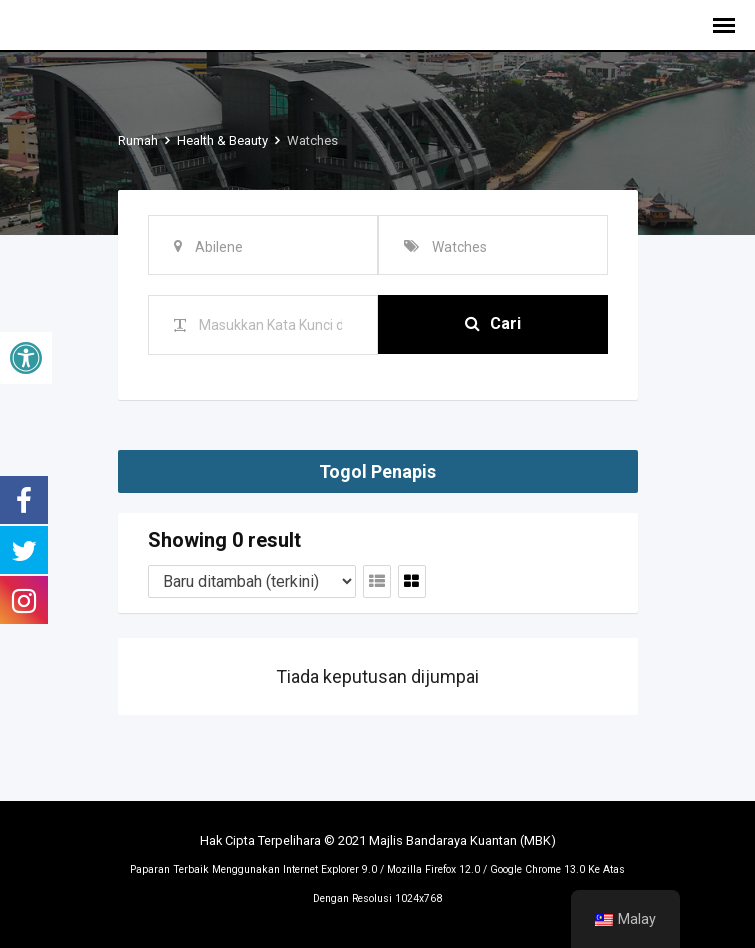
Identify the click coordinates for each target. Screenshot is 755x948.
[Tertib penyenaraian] (252, 581)
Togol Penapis (377, 471)
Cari (493, 324)
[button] (26, 358)
